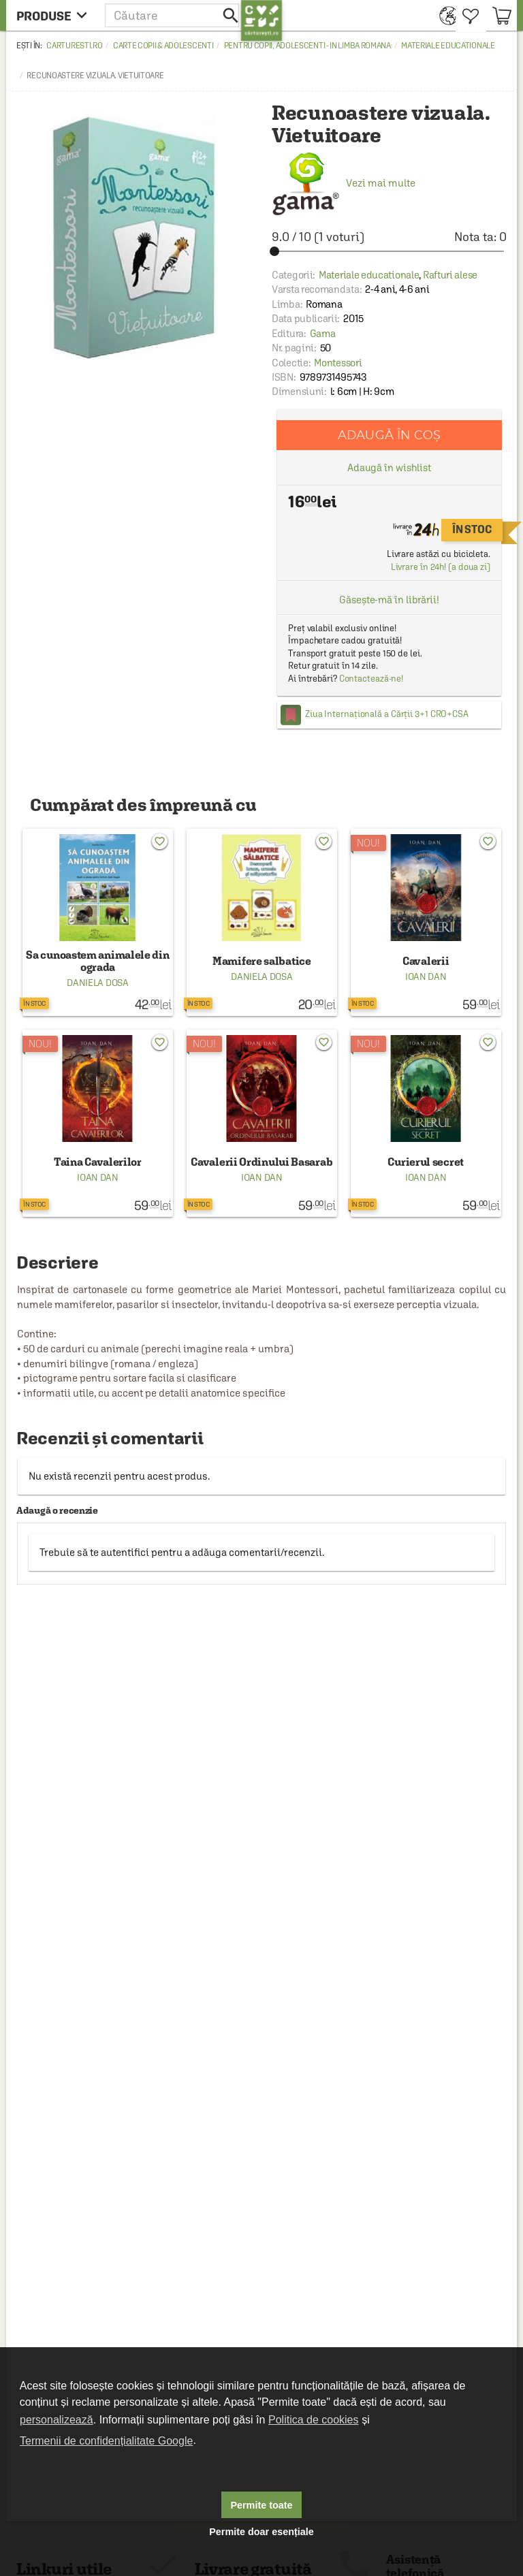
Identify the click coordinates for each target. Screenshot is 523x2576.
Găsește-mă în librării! (389, 599)
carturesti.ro (74, 45)
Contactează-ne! (371, 678)
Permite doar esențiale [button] (261, 2531)
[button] (173, 15)
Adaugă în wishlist (389, 467)
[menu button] (55, 15)
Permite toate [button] (261, 2505)
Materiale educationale (447, 45)
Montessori (338, 362)
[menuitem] (444, 15)
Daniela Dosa (97, 982)
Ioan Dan (426, 976)
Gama (323, 333)
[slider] (389, 251)
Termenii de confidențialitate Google (106, 2441)
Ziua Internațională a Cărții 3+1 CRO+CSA (387, 714)
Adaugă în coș (389, 435)
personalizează (56, 2420)
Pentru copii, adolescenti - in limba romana (307, 45)
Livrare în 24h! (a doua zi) (440, 567)
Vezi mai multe (343, 182)
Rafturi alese (450, 275)
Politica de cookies (313, 2420)
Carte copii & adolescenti (163, 45)
